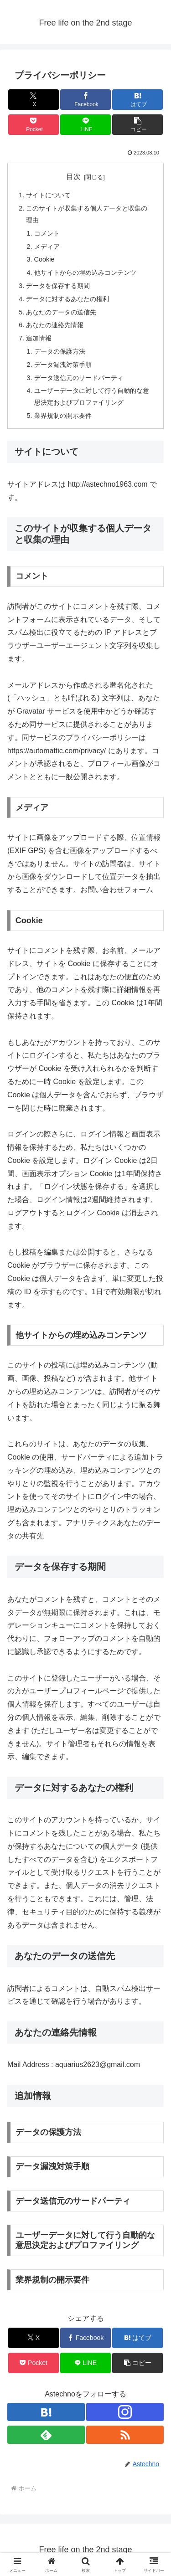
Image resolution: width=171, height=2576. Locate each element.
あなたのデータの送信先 (61, 312)
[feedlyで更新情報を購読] (46, 2435)
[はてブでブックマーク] (137, 99)
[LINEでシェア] (85, 124)
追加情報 (39, 338)
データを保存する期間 (58, 285)
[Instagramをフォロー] (125, 2412)
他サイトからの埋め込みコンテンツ (85, 272)
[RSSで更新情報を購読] (125, 2435)
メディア (47, 246)
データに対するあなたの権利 (67, 299)
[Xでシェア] (33, 99)
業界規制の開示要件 (63, 415)
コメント (47, 233)
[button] (137, 124)
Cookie (44, 259)
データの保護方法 (59, 351)
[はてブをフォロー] (46, 2412)
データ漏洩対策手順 (63, 364)
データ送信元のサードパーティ (79, 377)
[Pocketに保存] (33, 124)
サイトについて (48, 195)
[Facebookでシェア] (85, 99)
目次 (73, 176)
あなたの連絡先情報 (54, 325)
